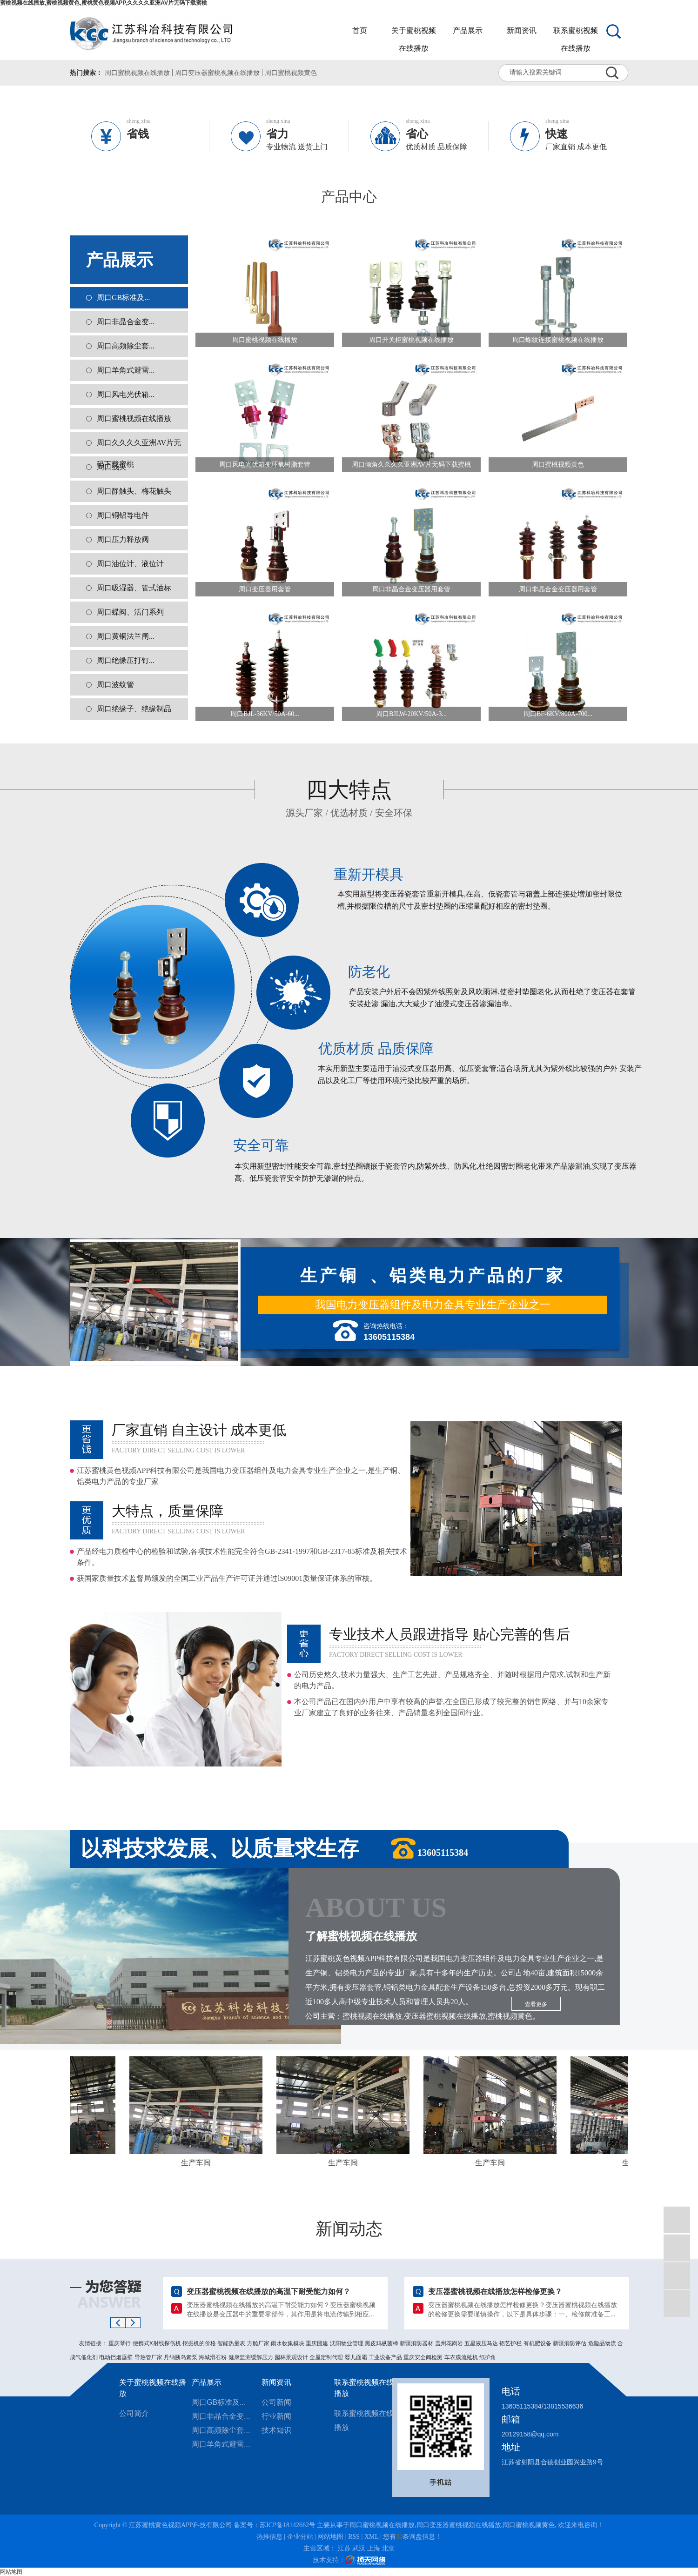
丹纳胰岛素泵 (181, 2357)
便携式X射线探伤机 (157, 2343)
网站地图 (330, 2536)
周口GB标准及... (123, 297)
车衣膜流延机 (461, 2357)
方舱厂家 (259, 2343)
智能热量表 (232, 2343)
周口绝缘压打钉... (125, 660)
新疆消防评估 (570, 2343)
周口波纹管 (115, 685)
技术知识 (276, 2430)
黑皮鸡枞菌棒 (382, 2343)
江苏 (344, 2548)
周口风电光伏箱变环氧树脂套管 (264, 464)
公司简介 (134, 2413)
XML (371, 2536)
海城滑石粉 (213, 2357)
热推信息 (269, 2536)
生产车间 (200, 2163)
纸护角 (487, 2357)
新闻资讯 (522, 30)
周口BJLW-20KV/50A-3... (411, 713)
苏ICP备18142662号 (287, 2525)
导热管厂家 (149, 2357)
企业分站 (300, 2536)
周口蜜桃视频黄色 (291, 72)
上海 (373, 2548)
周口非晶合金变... (125, 322)
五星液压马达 (481, 2343)
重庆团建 (317, 2343)
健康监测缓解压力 (251, 2357)
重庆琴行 (120, 2343)
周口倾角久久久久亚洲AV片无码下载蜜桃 (411, 464)
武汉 (358, 2548)
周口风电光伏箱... (125, 394)
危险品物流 (602, 2343)
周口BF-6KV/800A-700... (558, 713)
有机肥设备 (538, 2343)
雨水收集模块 (288, 2343)
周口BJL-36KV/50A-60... (264, 713)
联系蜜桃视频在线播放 (575, 33)
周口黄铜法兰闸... (125, 636)
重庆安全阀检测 (423, 2357)
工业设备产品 (386, 2357)
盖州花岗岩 (449, 2343)
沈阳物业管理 (347, 2343)
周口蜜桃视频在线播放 (137, 72)
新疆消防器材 (417, 2343)
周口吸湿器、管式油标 (134, 588)
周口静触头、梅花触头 (134, 491)
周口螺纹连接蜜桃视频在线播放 (558, 339)
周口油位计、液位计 (130, 564)
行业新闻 (276, 2416)
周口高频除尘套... (125, 346)
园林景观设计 (292, 2357)
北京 (388, 2548)
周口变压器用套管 (265, 589)
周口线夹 (112, 467)
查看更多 (536, 2004)
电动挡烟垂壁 (116, 2357)
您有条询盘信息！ (412, 2536)
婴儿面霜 (357, 2357)
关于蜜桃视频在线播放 (413, 33)
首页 (359, 30)
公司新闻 (276, 2402)
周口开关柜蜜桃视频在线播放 (411, 339)
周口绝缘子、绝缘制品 (134, 709)
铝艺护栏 (511, 2343)
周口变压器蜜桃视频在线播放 (217, 72)
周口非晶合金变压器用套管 (411, 589)
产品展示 (468, 30)
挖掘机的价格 (199, 2343)
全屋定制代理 (326, 2357)
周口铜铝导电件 (123, 515)
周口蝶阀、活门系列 (130, 612)
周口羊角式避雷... (125, 370)
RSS (354, 2536)
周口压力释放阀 (123, 539)
